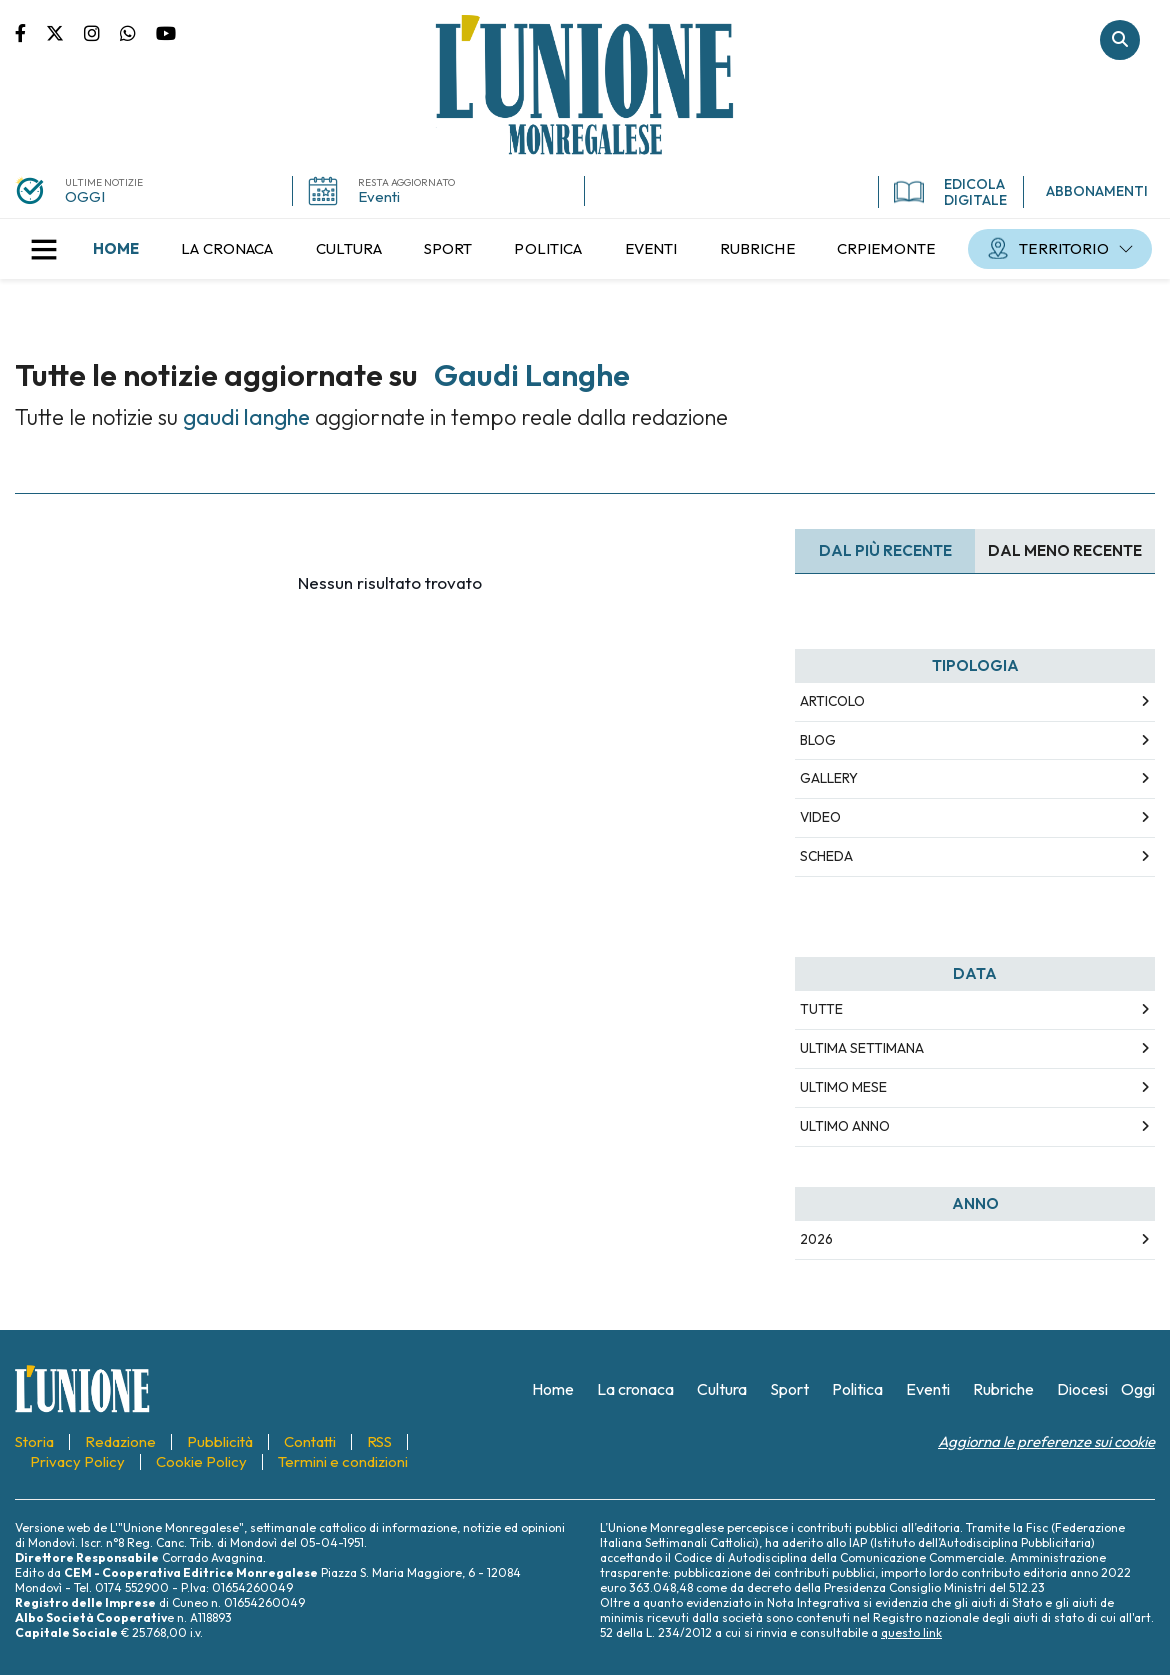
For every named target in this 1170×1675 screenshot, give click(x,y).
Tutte (821, 1009)
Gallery (829, 778)
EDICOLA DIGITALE (950, 192)
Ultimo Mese (843, 1087)
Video (820, 817)
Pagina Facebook (30, 32)
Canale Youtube (166, 32)
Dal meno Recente (1065, 550)
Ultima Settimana (862, 1048)
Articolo (832, 701)
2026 (816, 1239)
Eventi (379, 196)
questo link (911, 1632)
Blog (818, 740)
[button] (44, 249)
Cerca (1120, 40)
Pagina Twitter (65, 32)
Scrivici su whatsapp (138, 32)
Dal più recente (885, 550)
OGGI (85, 196)
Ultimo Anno (845, 1126)
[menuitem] (116, 249)
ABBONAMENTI (1097, 191)
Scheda (826, 856)
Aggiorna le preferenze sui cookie (1046, 1441)
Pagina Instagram (102, 32)
